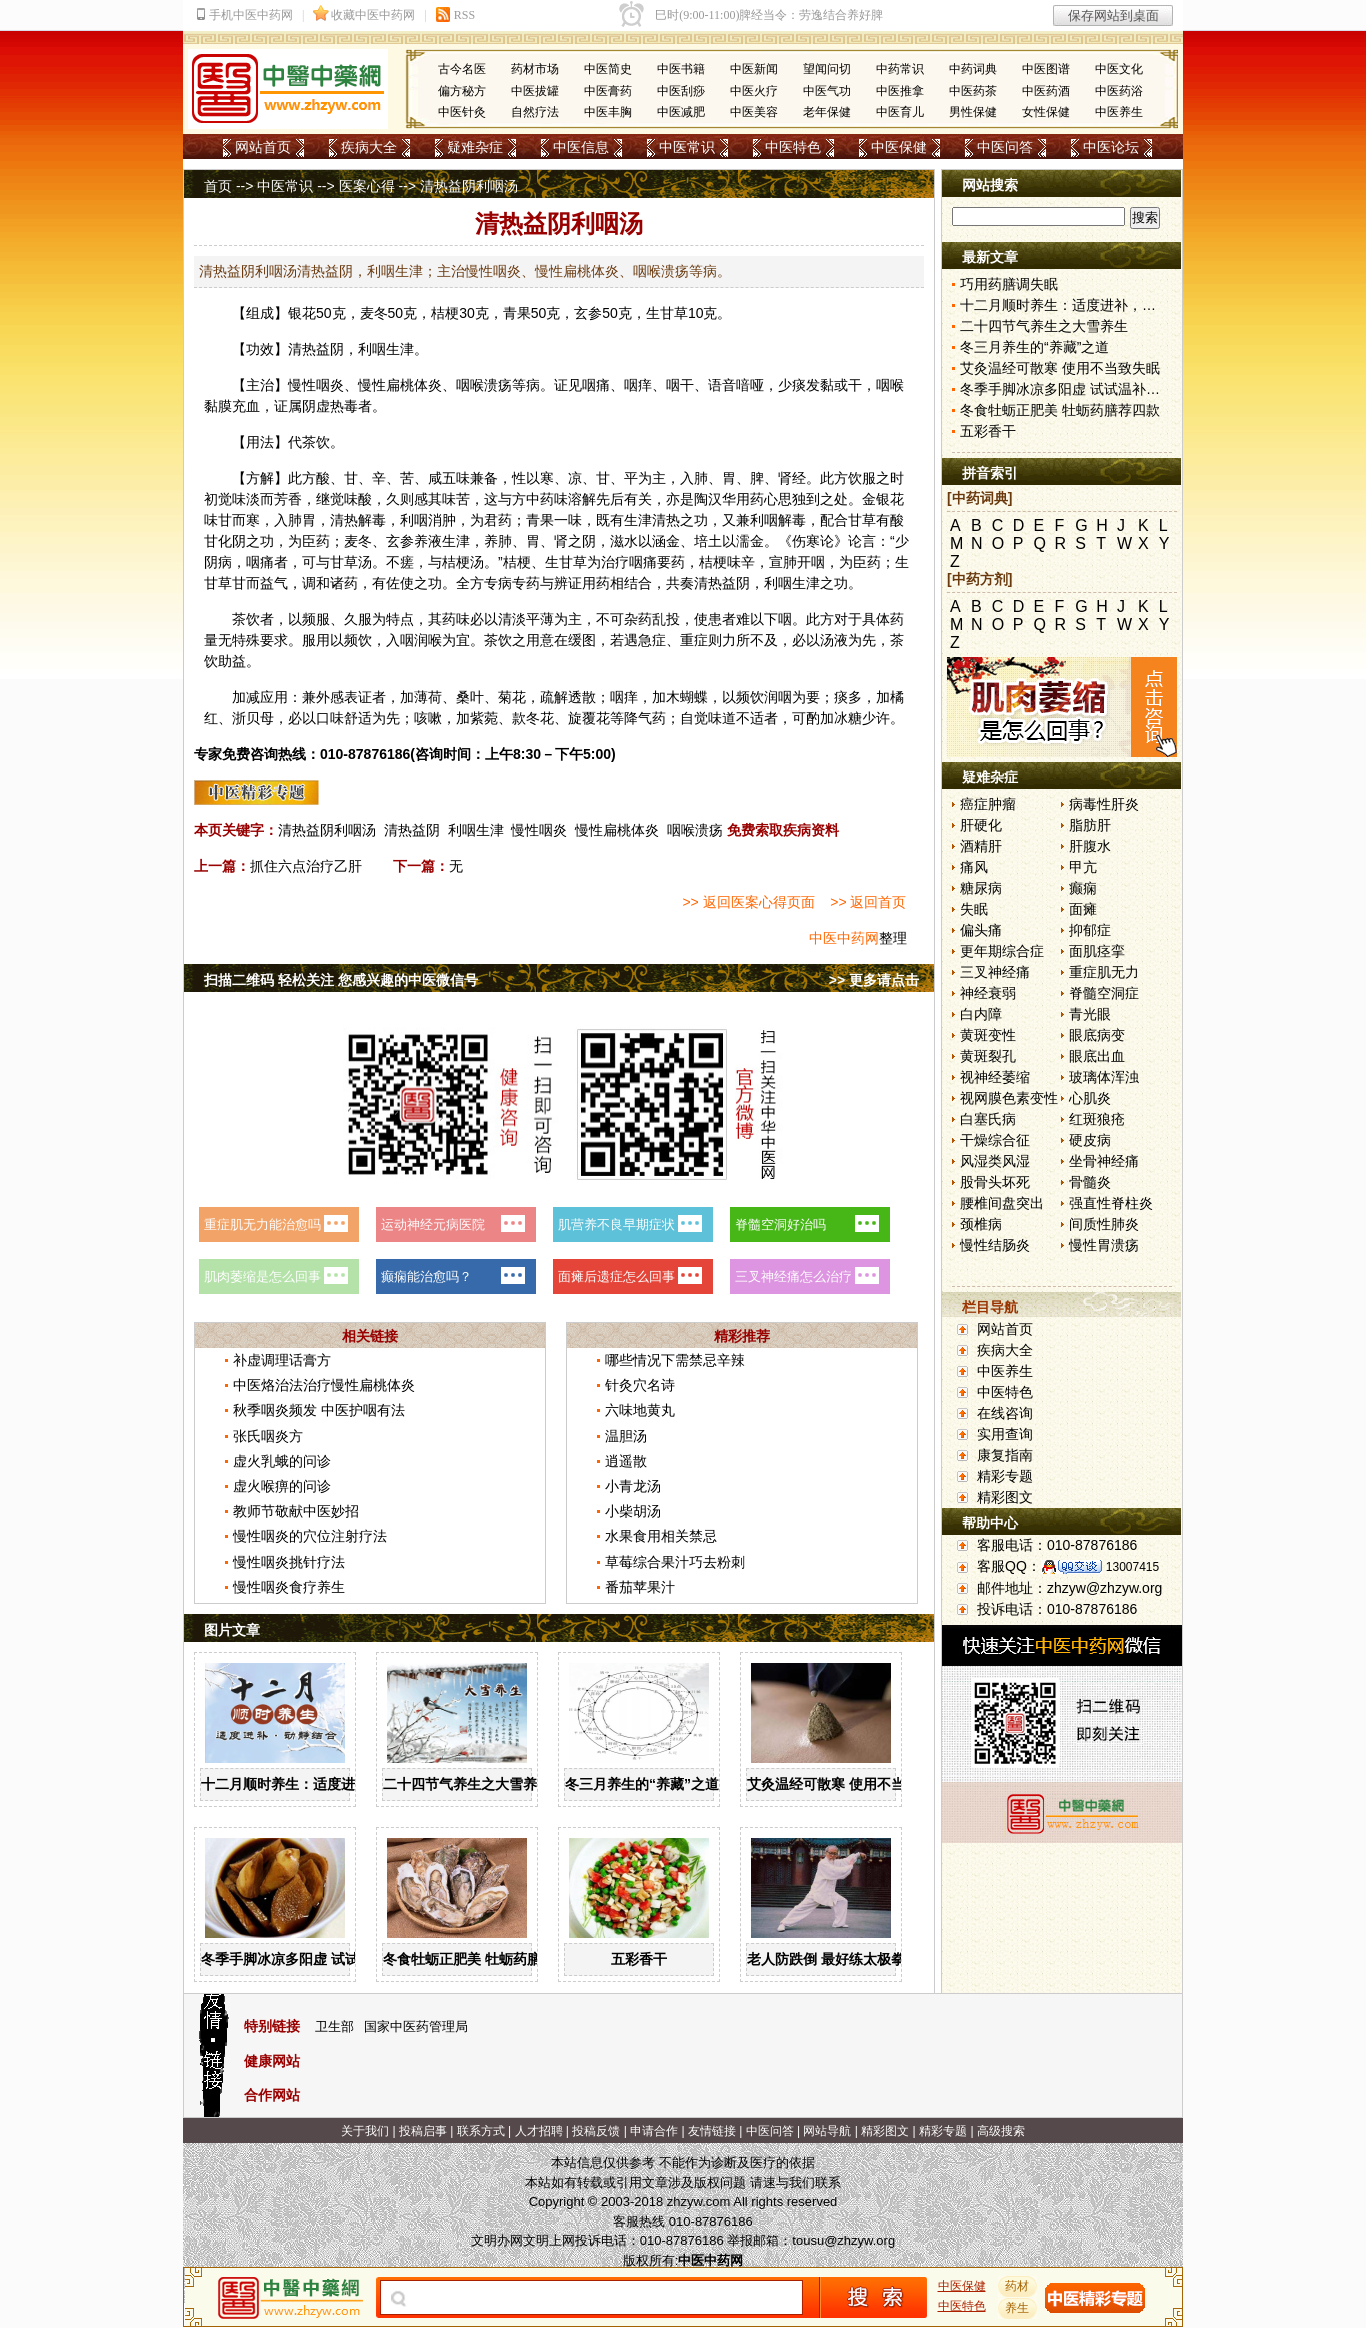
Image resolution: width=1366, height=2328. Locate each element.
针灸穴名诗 (640, 1385)
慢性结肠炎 (995, 1245)
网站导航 (827, 2131)
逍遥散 (626, 1461)
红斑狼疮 (1097, 1119)
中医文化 (1119, 69)
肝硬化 (981, 825)
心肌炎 (1090, 1098)
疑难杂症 (475, 147)
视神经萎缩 (995, 1077)
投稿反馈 (596, 2131)
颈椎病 (981, 1224)
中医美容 (754, 112)
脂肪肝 (1090, 825)
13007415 (1132, 1567)
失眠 (974, 909)
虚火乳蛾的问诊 (282, 1461)
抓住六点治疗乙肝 (306, 866)
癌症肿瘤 (988, 804)
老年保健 (827, 112)
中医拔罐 (535, 91)
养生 (1018, 2308)
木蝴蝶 (687, 697)
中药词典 (973, 69)
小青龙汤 (633, 1486)
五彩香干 (639, 1959)
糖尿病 (981, 888)
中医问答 (1005, 147)
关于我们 (365, 2131)
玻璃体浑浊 (1104, 1077)
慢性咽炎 (539, 830)
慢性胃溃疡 (1104, 1245)
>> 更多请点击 (874, 980)
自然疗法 (535, 112)
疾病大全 (369, 147)
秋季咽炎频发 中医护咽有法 (319, 1410)
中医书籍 (681, 69)
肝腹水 (1090, 846)
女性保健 (1046, 112)
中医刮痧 (681, 91)
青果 (517, 313)
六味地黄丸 (640, 1410)
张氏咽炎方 (268, 1436)
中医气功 (827, 91)
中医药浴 (1119, 91)
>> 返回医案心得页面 (748, 902)
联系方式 (481, 2131)
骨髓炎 (1090, 1182)
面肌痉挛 (1097, 951)
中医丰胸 (608, 112)
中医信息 (581, 147)
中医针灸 (462, 112)
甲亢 (1083, 867)
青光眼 (1090, 1014)
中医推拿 (900, 91)
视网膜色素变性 (1009, 1098)
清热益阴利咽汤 (327, 830)
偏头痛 (981, 930)
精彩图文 (1005, 1497)
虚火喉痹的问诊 (282, 1486)
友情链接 (712, 2131)
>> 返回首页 (868, 902)
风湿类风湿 (995, 1161)
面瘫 (1083, 909)
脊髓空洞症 (1104, 993)
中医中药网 (844, 938)
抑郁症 (1090, 930)
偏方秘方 (462, 91)
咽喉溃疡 (695, 830)
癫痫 (1083, 888)
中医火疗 (754, 91)
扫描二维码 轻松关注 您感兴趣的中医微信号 (341, 980)
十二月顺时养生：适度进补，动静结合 (320, 1784)
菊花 (512, 697)
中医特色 (793, 147)
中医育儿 (900, 112)
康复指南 (1005, 1455)
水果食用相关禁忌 (661, 1536)
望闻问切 (827, 69)
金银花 (883, 499)
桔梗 (445, 313)
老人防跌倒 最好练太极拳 (826, 1959)
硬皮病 (1090, 1140)
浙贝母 (253, 718)
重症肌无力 (1104, 972)
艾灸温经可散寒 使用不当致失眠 (847, 1784)
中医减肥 (681, 112)
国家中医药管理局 (416, 2026)
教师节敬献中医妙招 (296, 1511)
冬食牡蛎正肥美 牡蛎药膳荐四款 (483, 1959)
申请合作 (654, 2131)
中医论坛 (1111, 147)
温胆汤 (626, 1436)
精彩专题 (1005, 1476)
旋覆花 (589, 718)
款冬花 (533, 718)
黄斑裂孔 (988, 1056)
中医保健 (899, 147)
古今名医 (462, 69)
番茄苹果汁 (640, 1587)
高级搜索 (1001, 2131)
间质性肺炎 (1104, 1224)
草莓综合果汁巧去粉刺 (675, 1562)
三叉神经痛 (995, 972)
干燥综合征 (995, 1140)
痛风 (974, 867)
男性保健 (973, 112)
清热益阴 (412, 830)
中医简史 (608, 69)
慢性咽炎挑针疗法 (289, 1562)
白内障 (981, 1014)
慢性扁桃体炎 (617, 830)
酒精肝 (981, 846)
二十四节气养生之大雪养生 (467, 1784)
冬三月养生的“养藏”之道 (642, 1784)
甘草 (674, 313)
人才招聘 (539, 2131)
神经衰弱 (988, 993)
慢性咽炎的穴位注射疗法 (310, 1536)
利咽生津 (476, 830)
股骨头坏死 (995, 1182)
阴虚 (316, 406)
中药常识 (900, 69)
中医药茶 (973, 91)
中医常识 (687, 147)
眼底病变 (1097, 1035)
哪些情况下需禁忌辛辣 (675, 1360)
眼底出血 (1097, 1056)
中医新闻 (754, 69)
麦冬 (374, 313)
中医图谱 (1046, 69)
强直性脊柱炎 (1111, 1203)
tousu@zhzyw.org (843, 2240)
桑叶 (470, 697)
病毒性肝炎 (1104, 804)
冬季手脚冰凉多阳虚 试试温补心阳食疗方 (329, 1959)
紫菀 (484, 718)
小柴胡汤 (633, 1511)
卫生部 (334, 2026)
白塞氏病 (988, 1119)
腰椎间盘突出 (1002, 1203)
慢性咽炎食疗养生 (289, 1587)
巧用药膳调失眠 (1009, 284)
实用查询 (1005, 1434)
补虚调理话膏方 (282, 1360)
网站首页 (263, 147)
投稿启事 (423, 2131)
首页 (218, 186)
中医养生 (1119, 112)
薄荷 (428, 697)
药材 (1018, 2286)
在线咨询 (1005, 1413)
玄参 (588, 313)
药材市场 (535, 69)
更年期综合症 (1002, 951)
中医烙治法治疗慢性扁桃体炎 (324, 1385)
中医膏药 (608, 91)
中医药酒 (1046, 91)
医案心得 (367, 186)
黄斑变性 (988, 1035)
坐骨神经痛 (1104, 1161)
